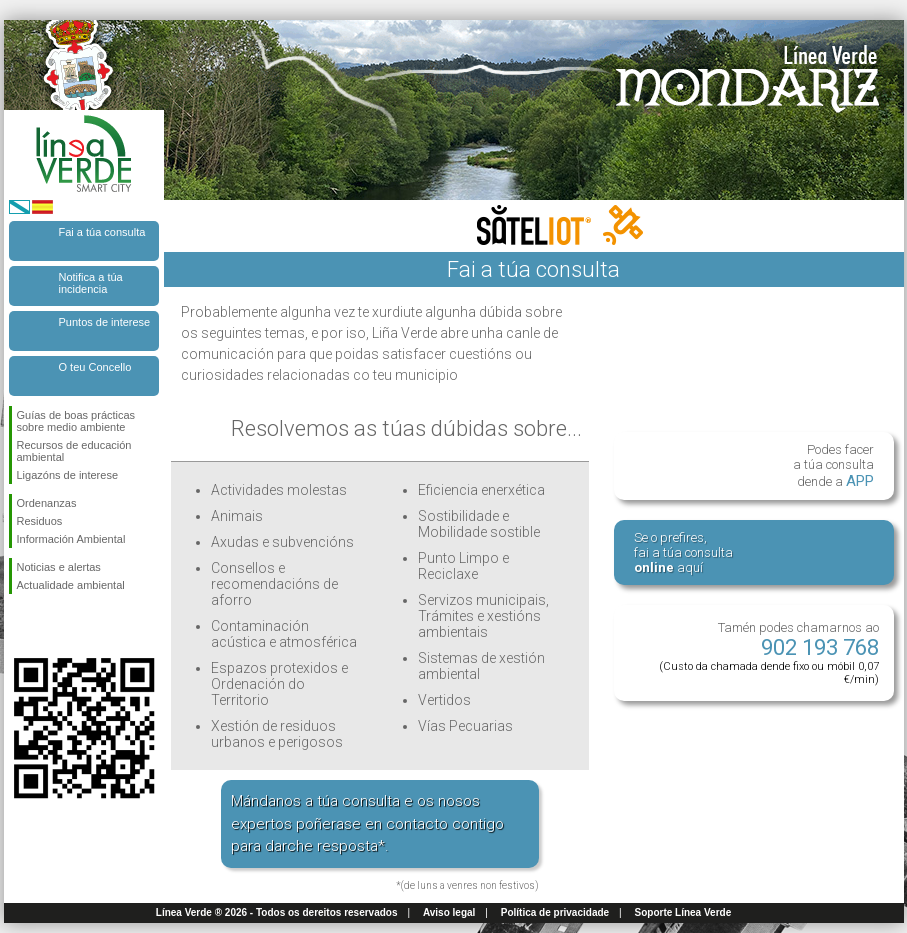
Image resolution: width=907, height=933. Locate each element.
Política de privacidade (555, 912)
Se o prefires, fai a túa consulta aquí (683, 552)
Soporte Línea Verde (683, 912)
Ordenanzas (47, 503)
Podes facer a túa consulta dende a (833, 466)
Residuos (40, 521)
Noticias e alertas (59, 567)
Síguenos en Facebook (21, 626)
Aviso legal (449, 912)
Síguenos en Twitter (54, 626)
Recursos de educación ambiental (74, 451)
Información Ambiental (71, 539)
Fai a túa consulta (102, 232)
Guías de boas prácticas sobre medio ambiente (76, 421)
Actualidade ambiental (71, 585)
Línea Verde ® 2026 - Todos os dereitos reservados (277, 912)
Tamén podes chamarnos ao (769, 653)
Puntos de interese (105, 322)
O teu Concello (95, 367)
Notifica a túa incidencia (91, 283)
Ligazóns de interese (68, 475)
